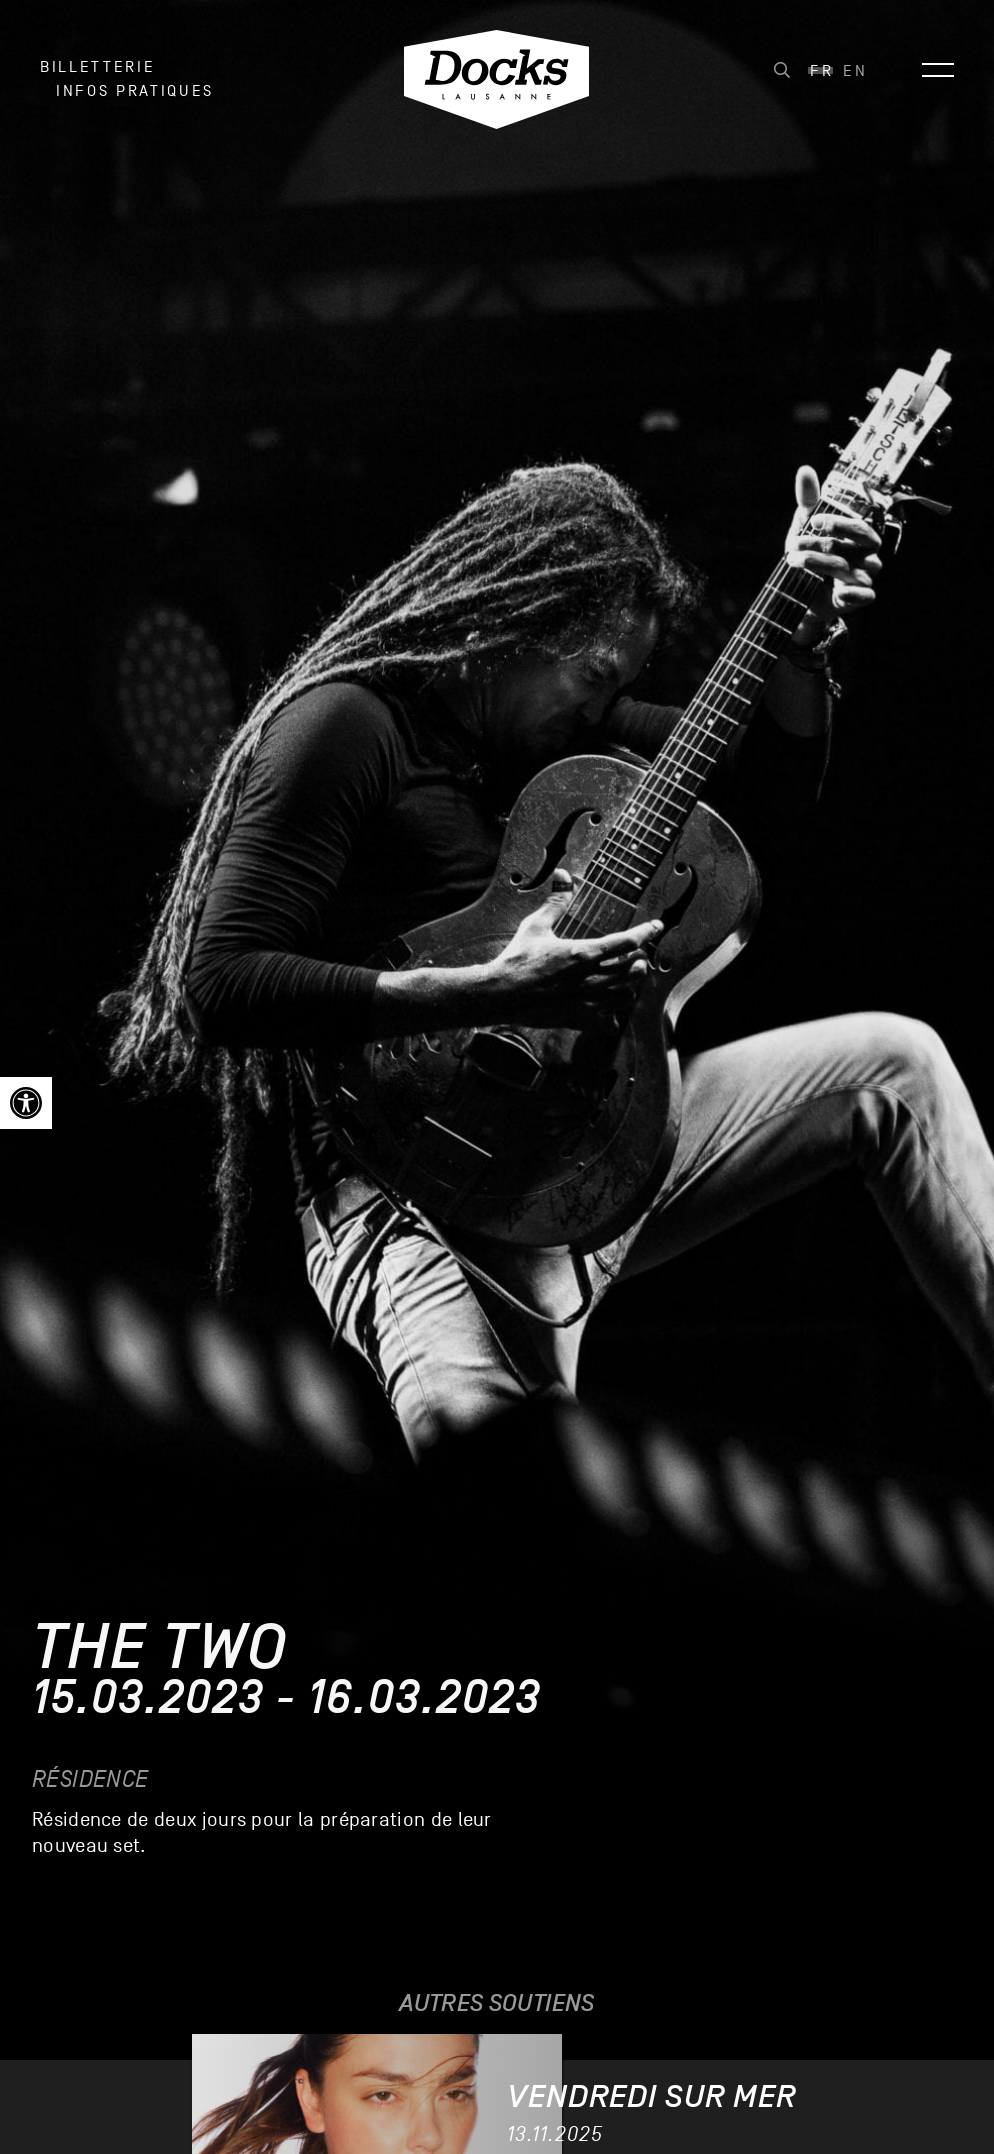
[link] (26, 1103)
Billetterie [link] (97, 67)
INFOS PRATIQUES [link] (135, 91)
